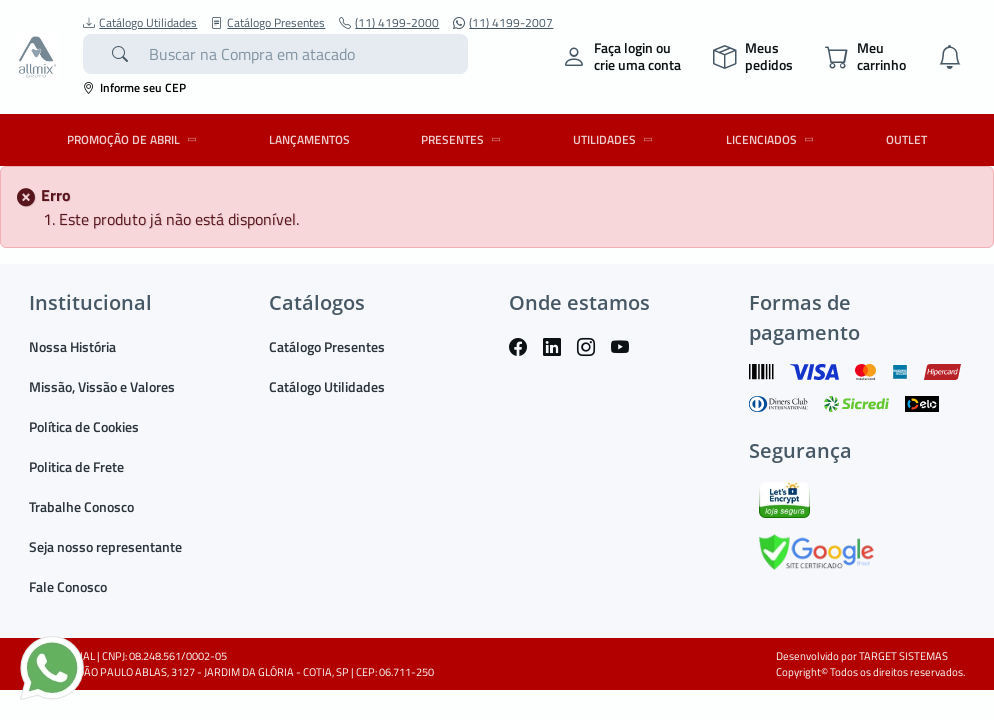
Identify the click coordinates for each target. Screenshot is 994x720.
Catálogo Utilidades (140, 23)
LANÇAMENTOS (309, 139)
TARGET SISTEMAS (903, 656)
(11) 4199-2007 (503, 23)
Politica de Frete (76, 466)
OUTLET (906, 139)
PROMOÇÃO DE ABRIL (135, 139)
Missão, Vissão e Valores (102, 386)
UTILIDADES (616, 139)
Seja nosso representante (105, 546)
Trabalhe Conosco (81, 506)
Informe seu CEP (134, 87)
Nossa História (72, 346)
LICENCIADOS (773, 139)
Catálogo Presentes (268, 23)
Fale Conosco (68, 586)
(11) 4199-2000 (389, 23)
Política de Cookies (84, 426)
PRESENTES (464, 139)
